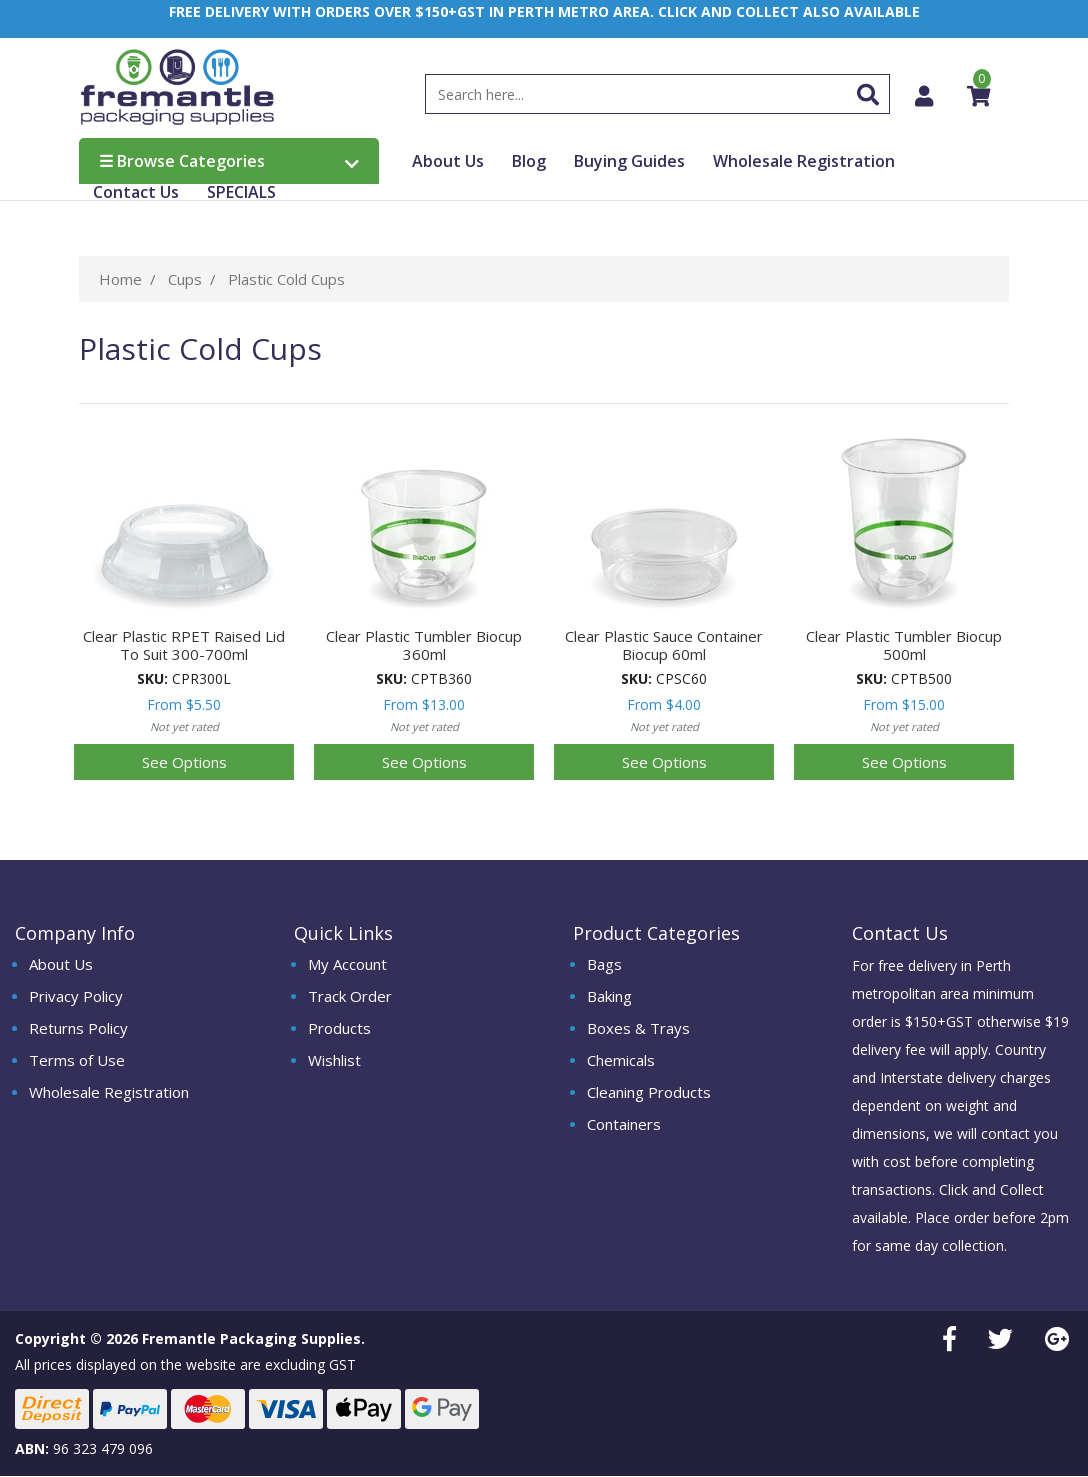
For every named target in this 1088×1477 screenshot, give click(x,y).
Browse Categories (229, 162)
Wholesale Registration (804, 162)
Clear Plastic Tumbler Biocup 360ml (424, 646)
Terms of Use (77, 1061)
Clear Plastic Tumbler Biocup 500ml (904, 646)
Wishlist (334, 1061)
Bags (604, 965)
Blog (529, 162)
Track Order (350, 997)
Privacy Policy (76, 997)
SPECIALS (241, 193)
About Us (448, 162)
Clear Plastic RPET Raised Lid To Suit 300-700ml (184, 646)
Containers (624, 1125)
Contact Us (136, 193)
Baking (609, 997)
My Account (347, 965)
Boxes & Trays (638, 1029)
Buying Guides (629, 162)
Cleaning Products (649, 1093)
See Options (184, 763)
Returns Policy (78, 1029)
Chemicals (621, 1061)
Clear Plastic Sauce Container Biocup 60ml (664, 646)
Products (339, 1029)
